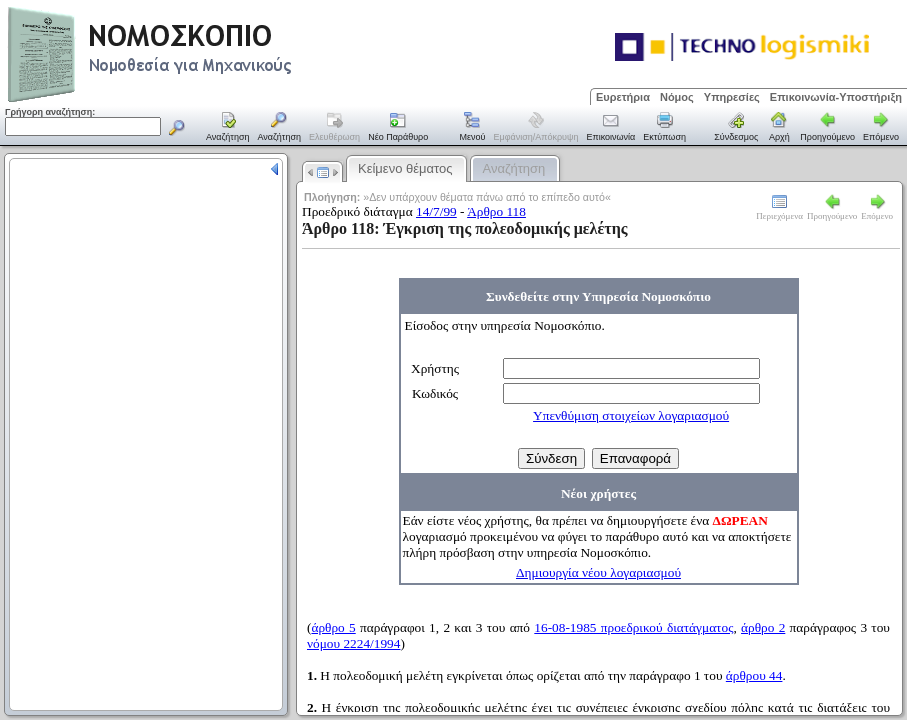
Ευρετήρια (623, 97)
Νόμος (677, 97)
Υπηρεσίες (732, 97)
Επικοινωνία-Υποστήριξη (836, 97)
